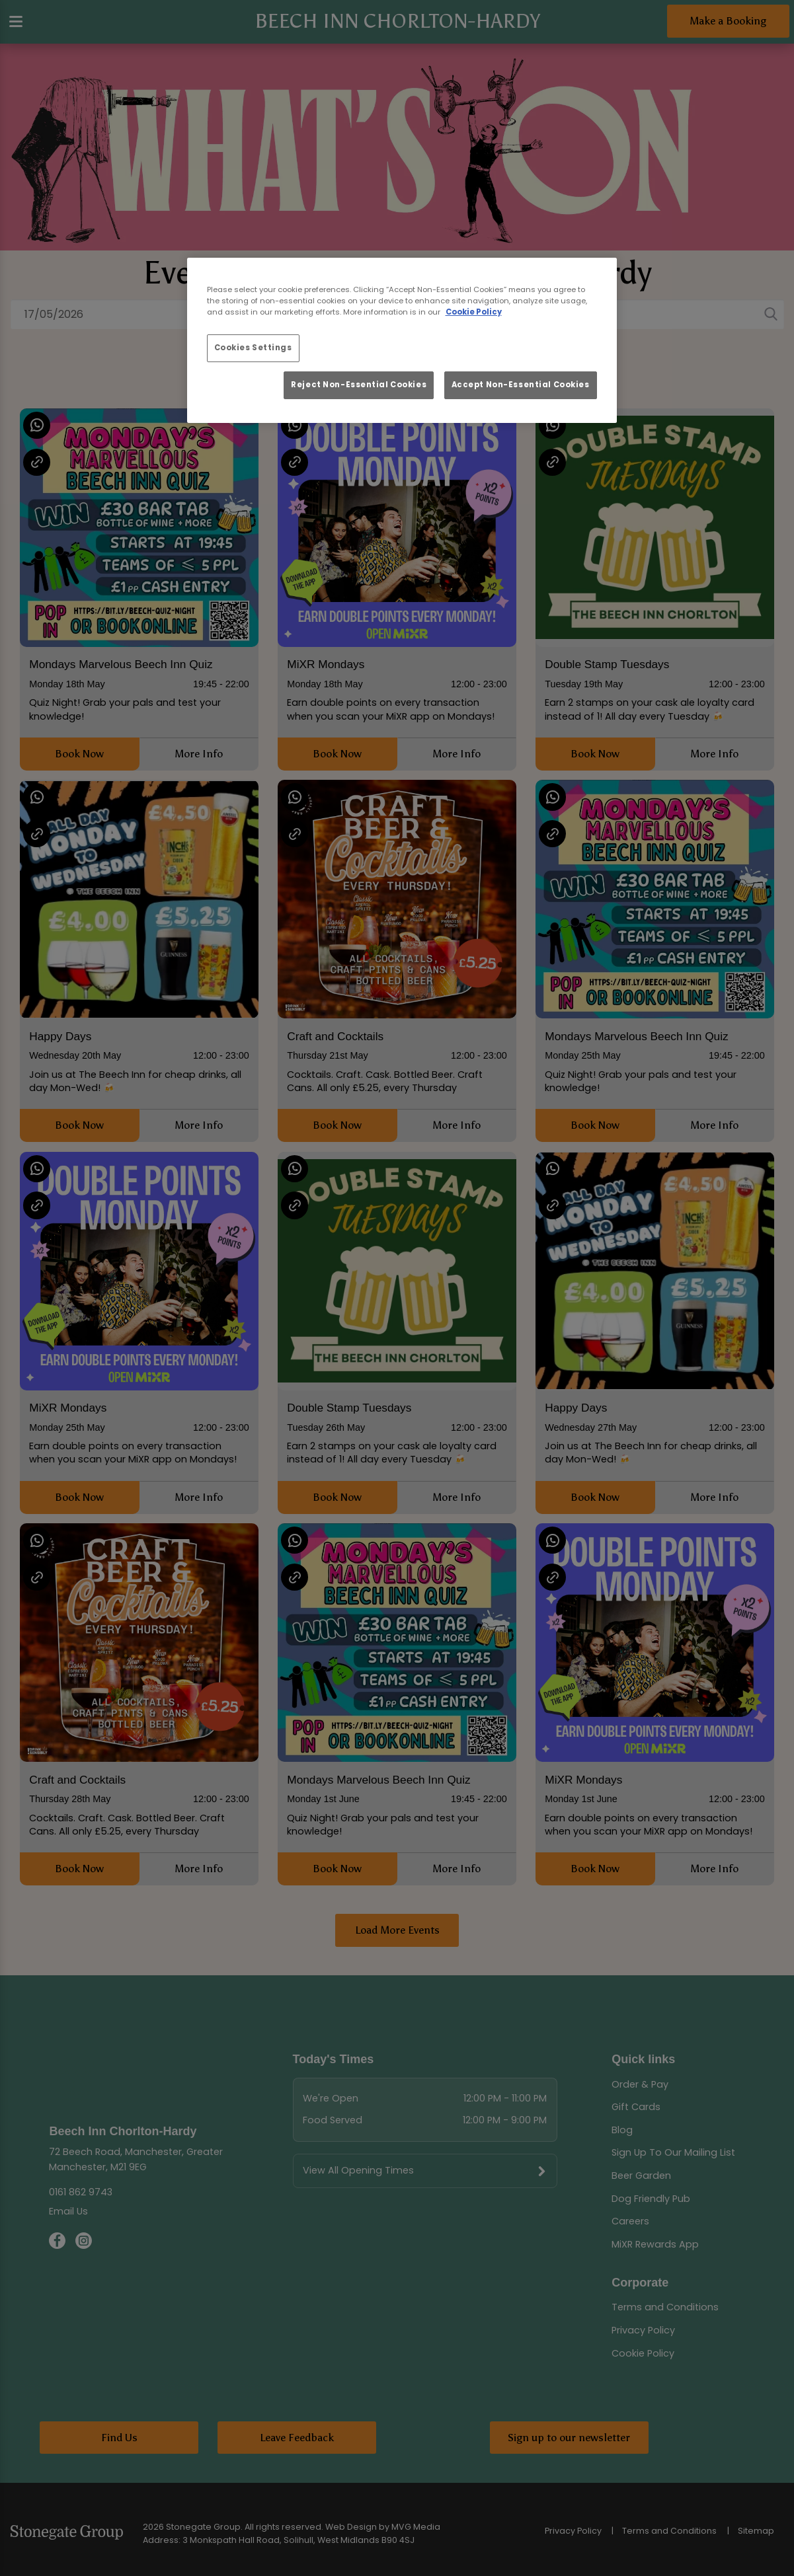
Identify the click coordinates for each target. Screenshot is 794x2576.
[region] (402, 340)
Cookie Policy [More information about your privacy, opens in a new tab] (474, 312)
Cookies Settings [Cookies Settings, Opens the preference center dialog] (253, 347)
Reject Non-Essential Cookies (358, 384)
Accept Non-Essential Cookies (521, 384)
